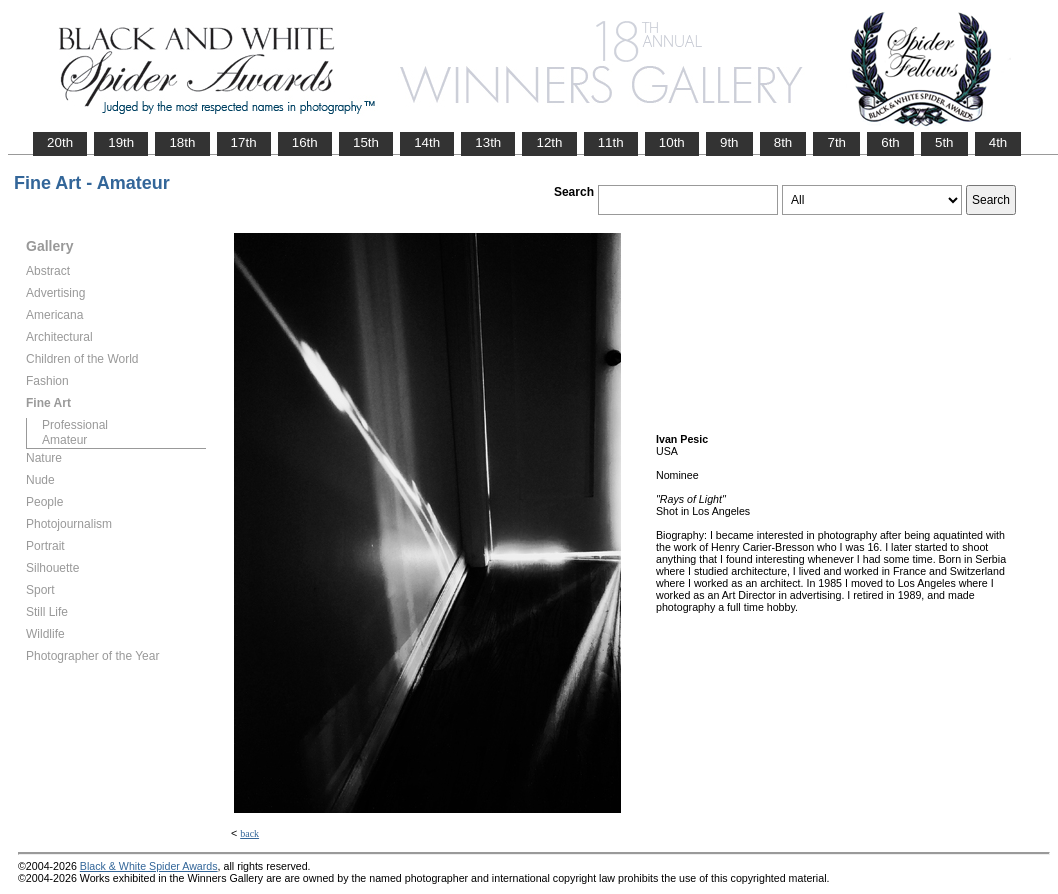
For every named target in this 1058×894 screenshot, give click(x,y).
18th (182, 142)
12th (549, 142)
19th (121, 142)
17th (244, 142)
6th (890, 142)
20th (60, 142)
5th (944, 142)
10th (672, 142)
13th (488, 142)
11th (611, 142)
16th (305, 142)
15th (366, 142)
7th (836, 142)
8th (783, 142)
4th (998, 142)
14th (427, 142)
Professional (75, 425)
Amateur (64, 440)
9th (729, 142)
